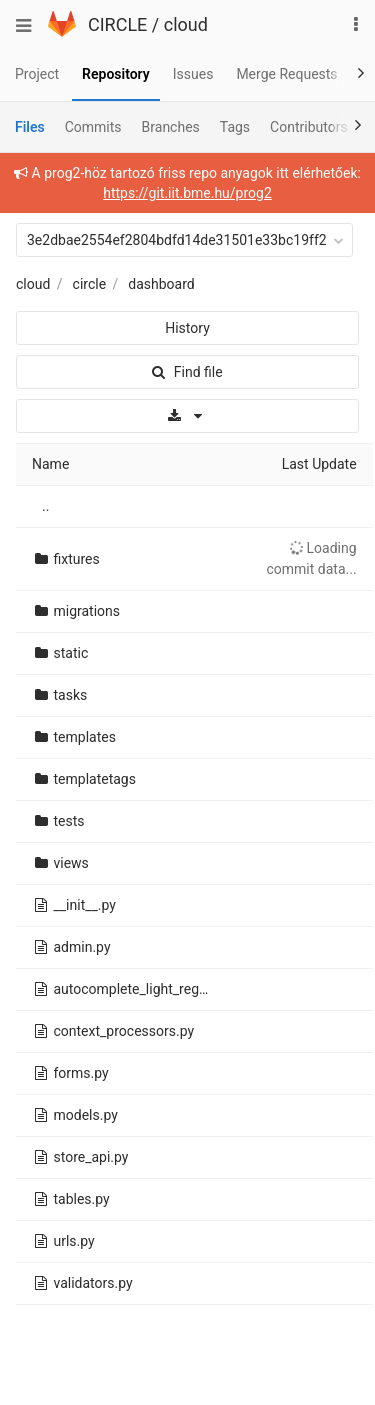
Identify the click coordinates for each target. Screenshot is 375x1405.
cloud (186, 24)
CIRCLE (117, 24)
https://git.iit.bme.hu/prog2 (187, 193)
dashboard (161, 284)
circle (90, 284)
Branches (171, 127)
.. (45, 506)
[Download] (187, 416)
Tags (235, 127)
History (187, 328)
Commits (93, 127)
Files (30, 127)
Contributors (309, 127)
